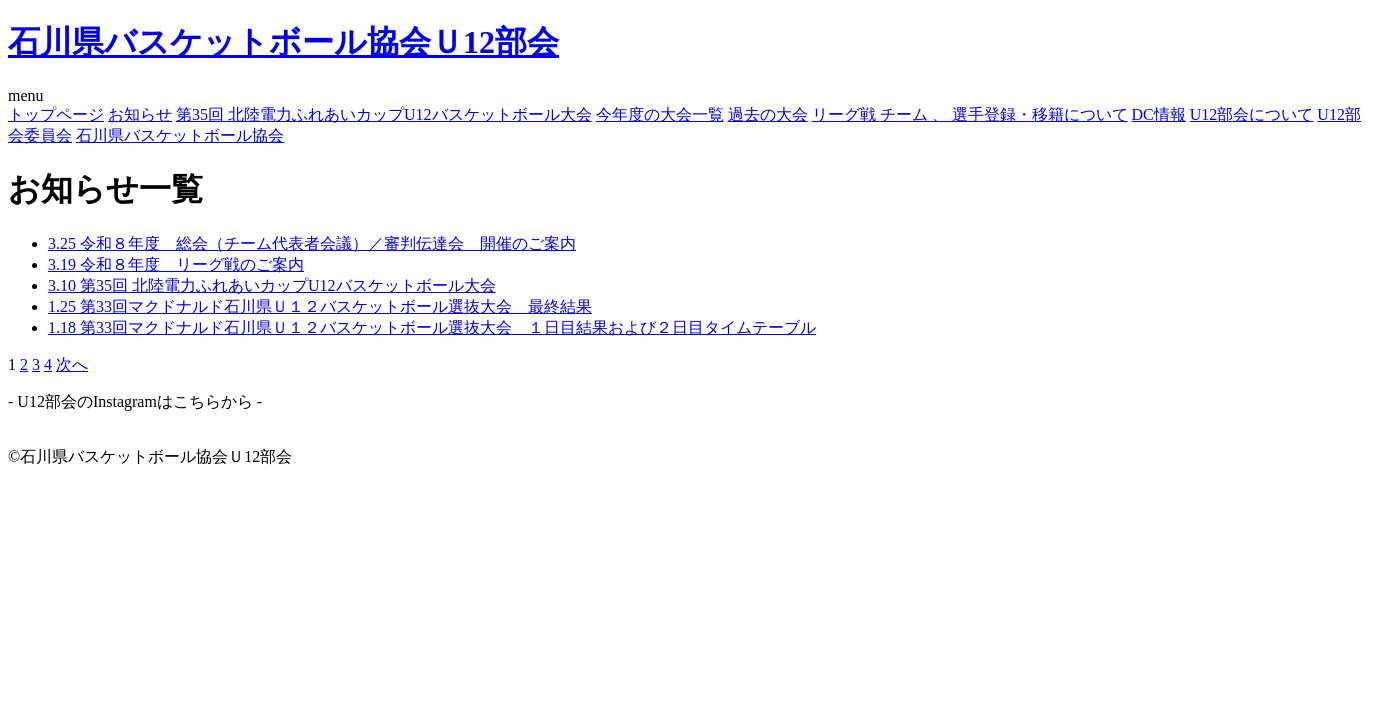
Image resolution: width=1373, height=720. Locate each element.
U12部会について (1252, 114)
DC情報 (1159, 114)
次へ (72, 364)
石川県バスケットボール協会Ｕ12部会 (283, 42)
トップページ (56, 114)
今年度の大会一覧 (660, 114)
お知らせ (140, 114)
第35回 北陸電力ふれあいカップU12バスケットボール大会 (384, 114)
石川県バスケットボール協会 (180, 135)
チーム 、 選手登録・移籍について (1004, 114)
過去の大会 (768, 114)
